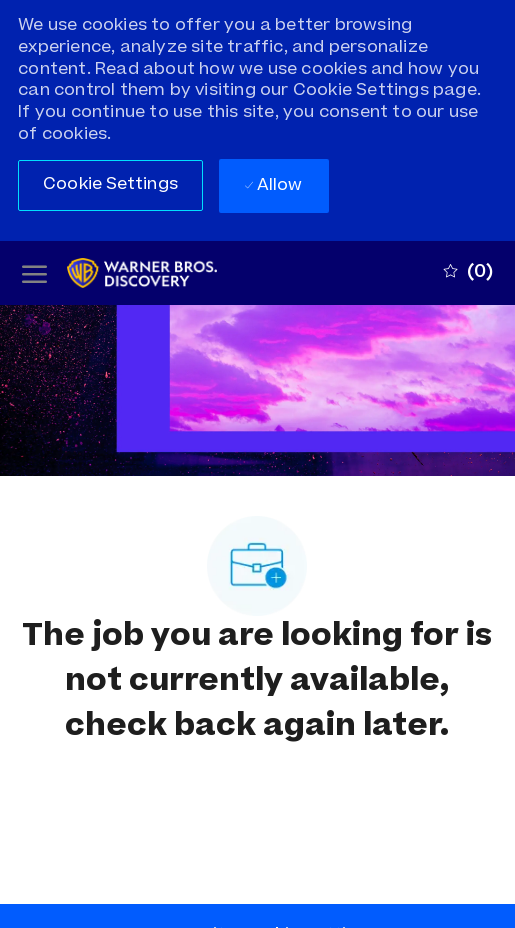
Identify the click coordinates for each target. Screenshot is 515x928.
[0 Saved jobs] (468, 273)
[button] (110, 185)
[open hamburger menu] (34, 273)
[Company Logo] (159, 273)
